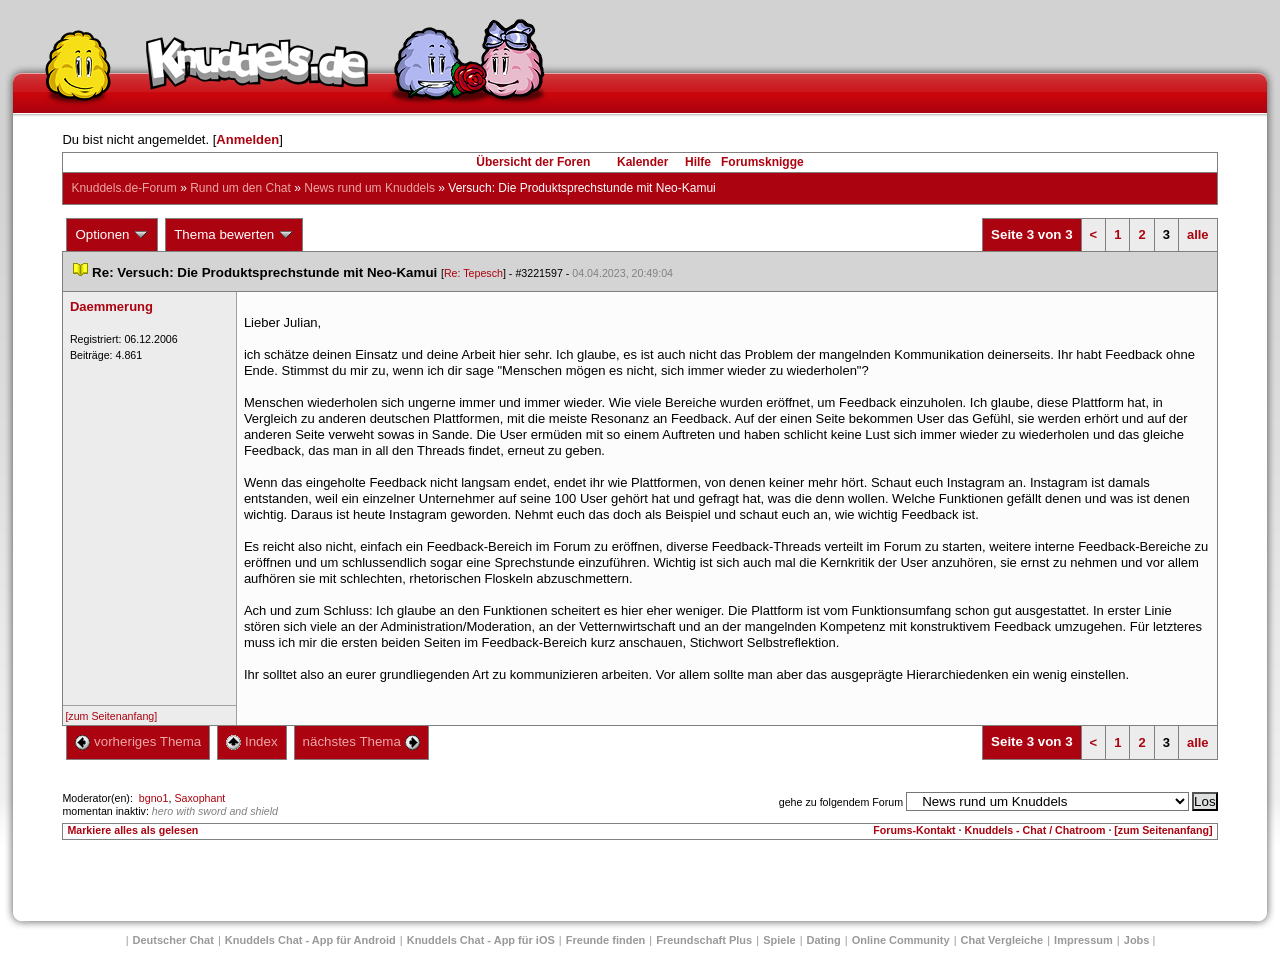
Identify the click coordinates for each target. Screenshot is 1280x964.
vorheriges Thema (138, 741)
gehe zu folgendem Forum (841, 802)
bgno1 (154, 798)
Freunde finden (605, 940)
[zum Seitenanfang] (111, 716)
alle (1198, 234)
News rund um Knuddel (369, 188)
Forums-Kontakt (914, 830)
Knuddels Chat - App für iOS (481, 940)
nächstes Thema (361, 741)
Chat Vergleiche (1002, 940)
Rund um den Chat (240, 188)
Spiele (779, 940)
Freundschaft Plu (704, 940)
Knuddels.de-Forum (123, 188)
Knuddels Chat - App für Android (310, 940)
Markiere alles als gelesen (132, 830)
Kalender (642, 162)
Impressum (1083, 940)
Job (1137, 940)
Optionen (112, 235)
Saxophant (199, 798)
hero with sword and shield (215, 811)
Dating (824, 940)
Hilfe (698, 162)
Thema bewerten (234, 235)
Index (251, 741)
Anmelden (247, 139)
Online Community (901, 940)
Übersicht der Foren (533, 162)
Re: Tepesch (473, 273)
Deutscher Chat (173, 940)
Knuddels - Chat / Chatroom (1035, 830)
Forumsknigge (762, 162)
